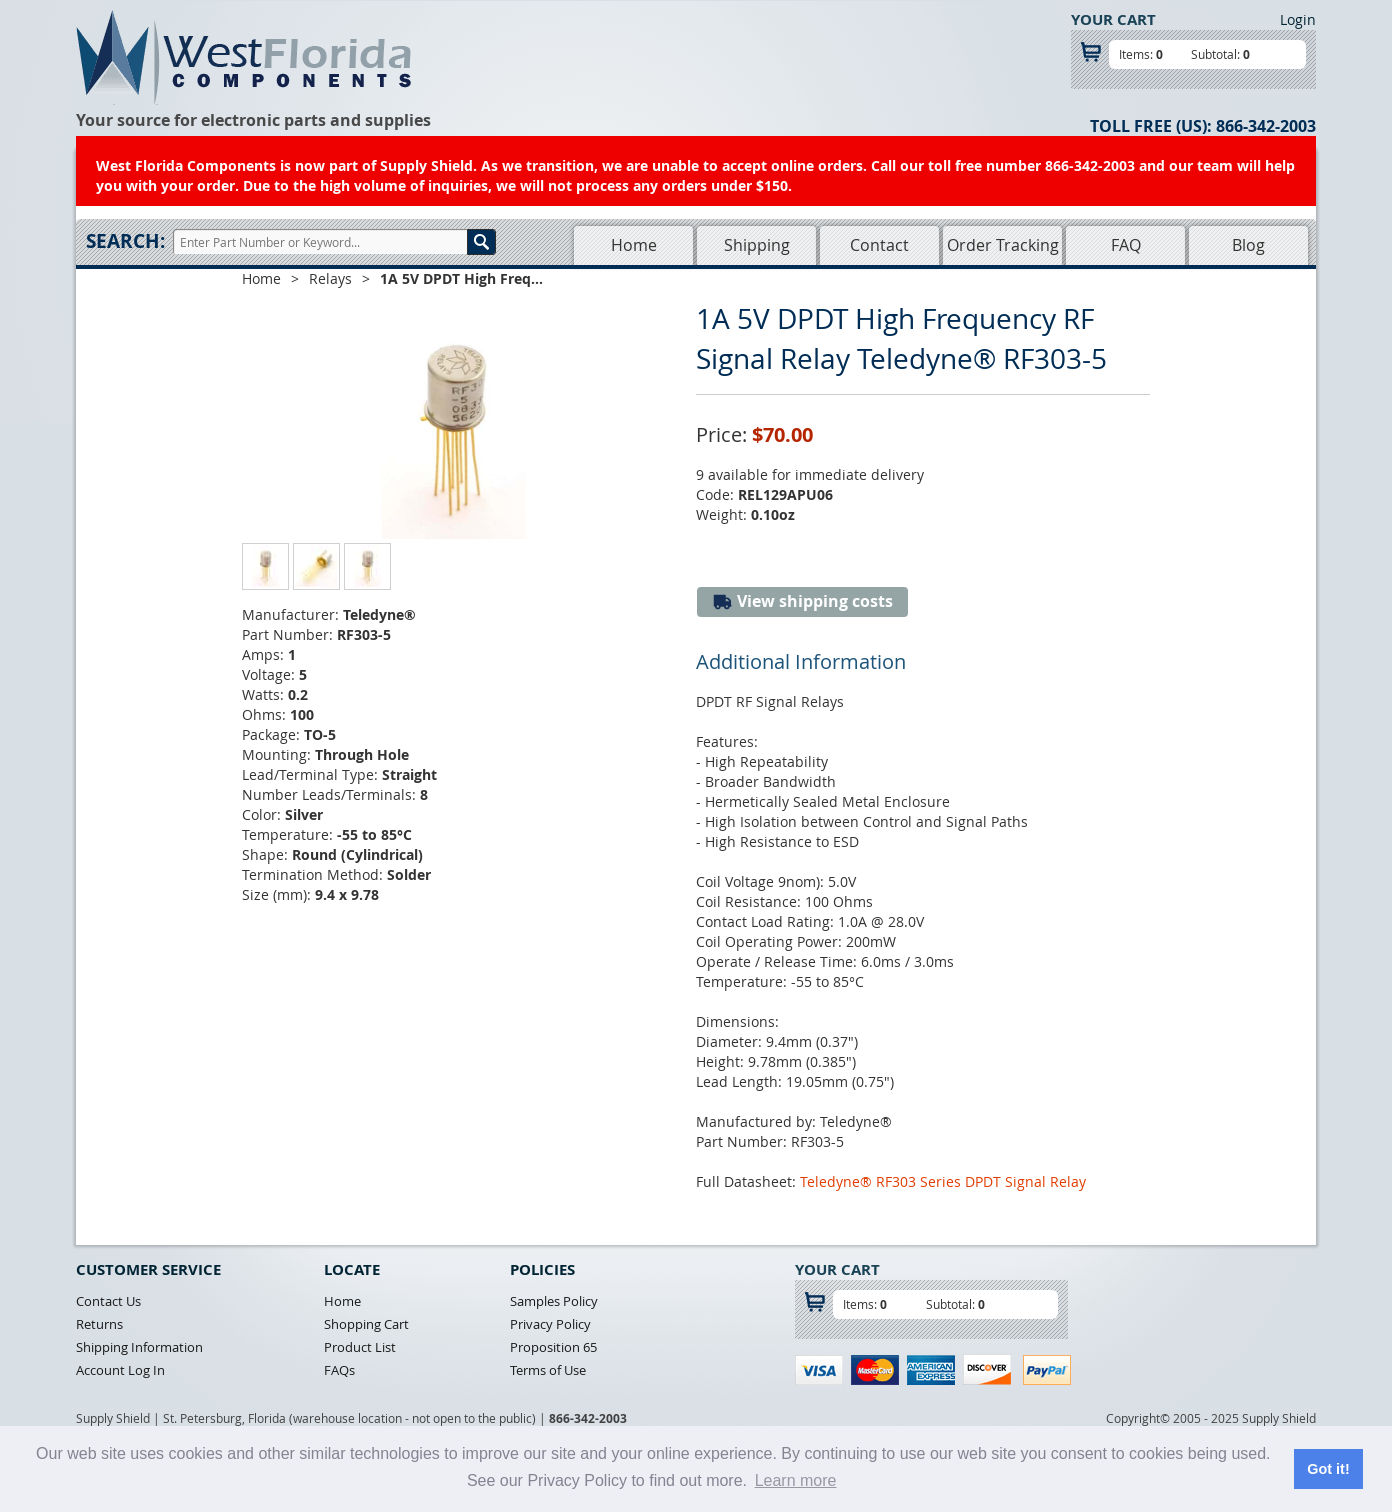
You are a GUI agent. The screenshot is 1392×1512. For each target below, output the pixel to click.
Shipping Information (139, 1347)
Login (1298, 19)
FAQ (1126, 245)
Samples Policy (554, 1301)
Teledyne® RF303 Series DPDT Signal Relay (943, 1181)
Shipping (757, 245)
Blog (1248, 245)
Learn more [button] (796, 1480)
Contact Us (108, 1301)
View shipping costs (802, 601)
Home (634, 245)
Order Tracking (1003, 245)
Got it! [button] (1328, 1469)
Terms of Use (548, 1370)
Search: (125, 241)
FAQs (339, 1370)
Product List (360, 1347)
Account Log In (120, 1370)
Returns (99, 1324)
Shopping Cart (366, 1324)
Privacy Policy (550, 1324)
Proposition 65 (553, 1347)
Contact (879, 245)
